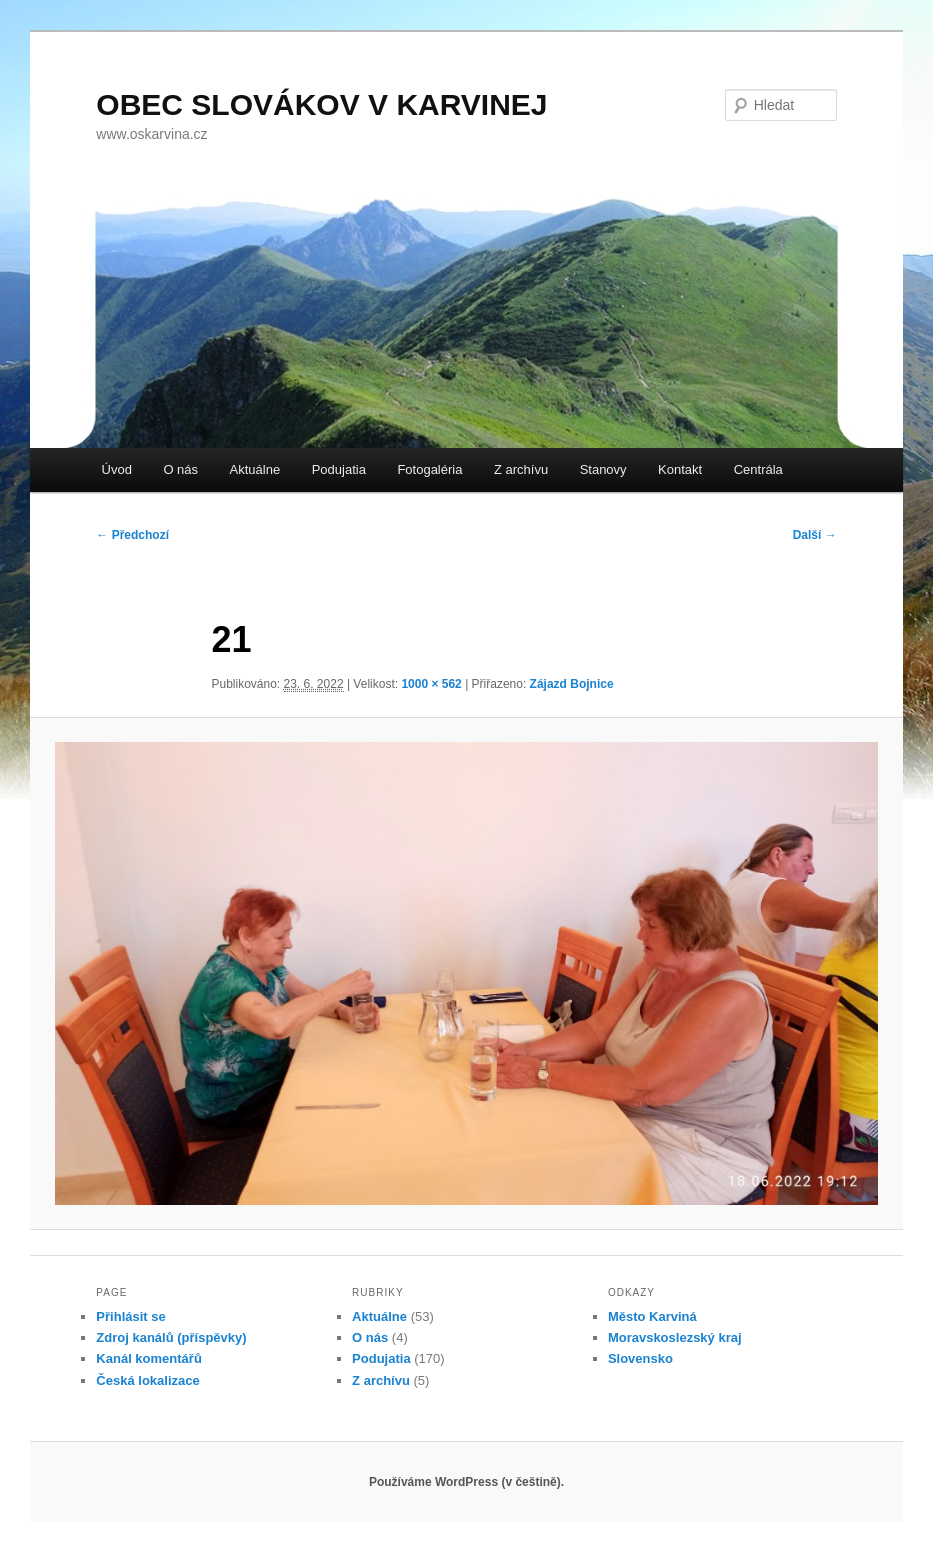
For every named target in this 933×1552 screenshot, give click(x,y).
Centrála (758, 469)
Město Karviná (652, 1316)
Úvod (117, 469)
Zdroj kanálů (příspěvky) (171, 1337)
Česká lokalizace (147, 1380)
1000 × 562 (431, 684)
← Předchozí (132, 535)
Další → (815, 535)
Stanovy (603, 469)
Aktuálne (255, 469)
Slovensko (640, 1358)
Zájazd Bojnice (572, 684)
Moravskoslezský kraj (675, 1337)
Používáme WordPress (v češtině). (466, 1482)
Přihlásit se (130, 1316)
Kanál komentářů (148, 1358)
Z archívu (521, 469)
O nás (180, 469)
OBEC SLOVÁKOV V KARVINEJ (321, 104)
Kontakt (680, 469)
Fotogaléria (429, 469)
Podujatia (339, 469)
